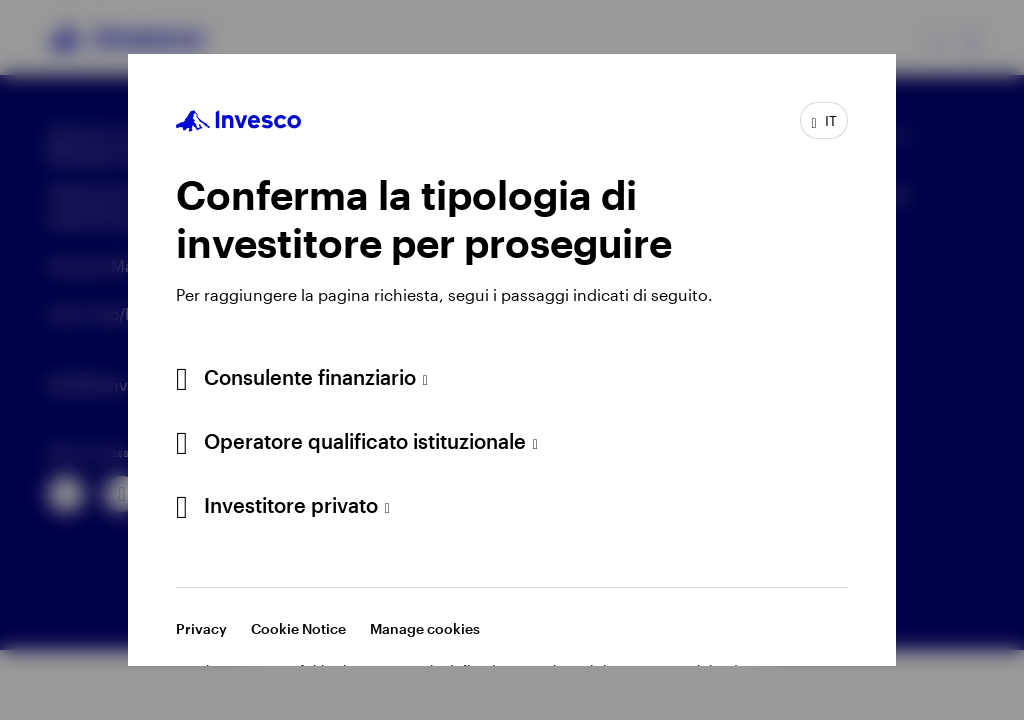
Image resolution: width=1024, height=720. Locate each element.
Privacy (201, 628)
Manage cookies (425, 628)
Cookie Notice (298, 628)
